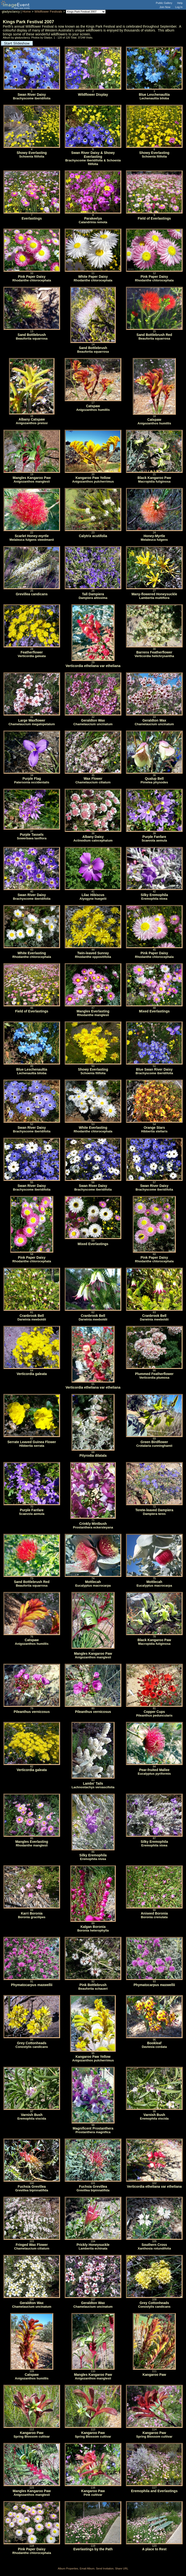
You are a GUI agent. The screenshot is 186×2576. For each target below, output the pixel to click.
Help (180, 2)
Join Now (164, 7)
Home (26, 11)
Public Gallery (164, 2)
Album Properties (68, 2568)
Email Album (87, 2568)
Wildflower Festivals (48, 11)
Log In (179, 7)
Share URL (121, 2568)
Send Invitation (105, 2568)
